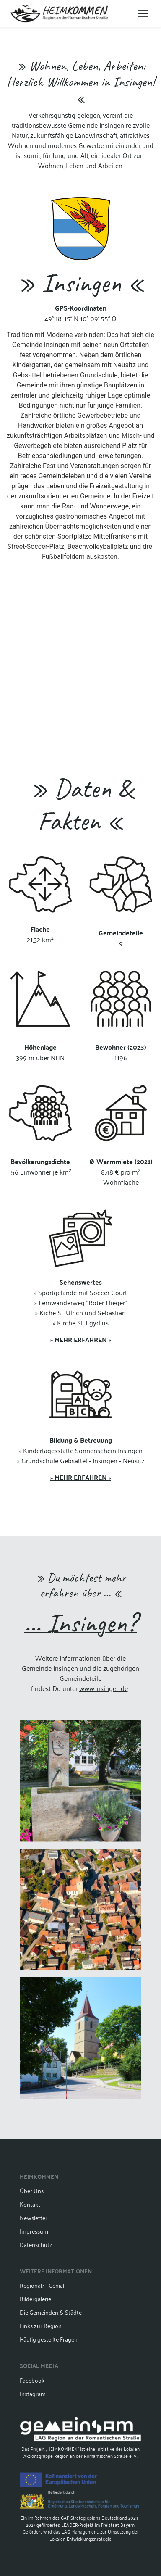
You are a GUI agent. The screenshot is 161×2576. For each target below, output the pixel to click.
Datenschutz (36, 2244)
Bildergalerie (35, 2298)
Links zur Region (41, 2325)
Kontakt (30, 2204)
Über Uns (32, 2190)
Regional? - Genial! (42, 2285)
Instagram (33, 2393)
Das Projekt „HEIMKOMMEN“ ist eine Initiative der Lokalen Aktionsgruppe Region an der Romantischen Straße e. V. (80, 2438)
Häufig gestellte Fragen (49, 2339)
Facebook (32, 2380)
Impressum (34, 2231)
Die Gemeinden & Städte (51, 2312)
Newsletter (33, 2217)
